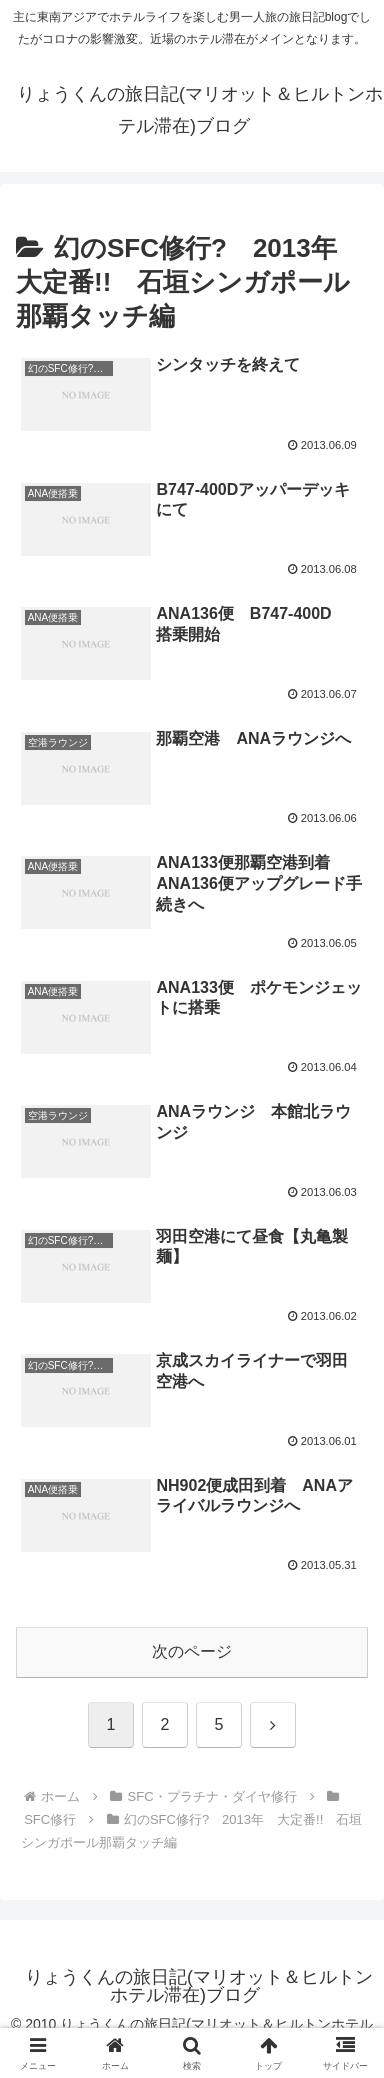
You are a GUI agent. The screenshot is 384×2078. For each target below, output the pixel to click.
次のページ (192, 1651)
